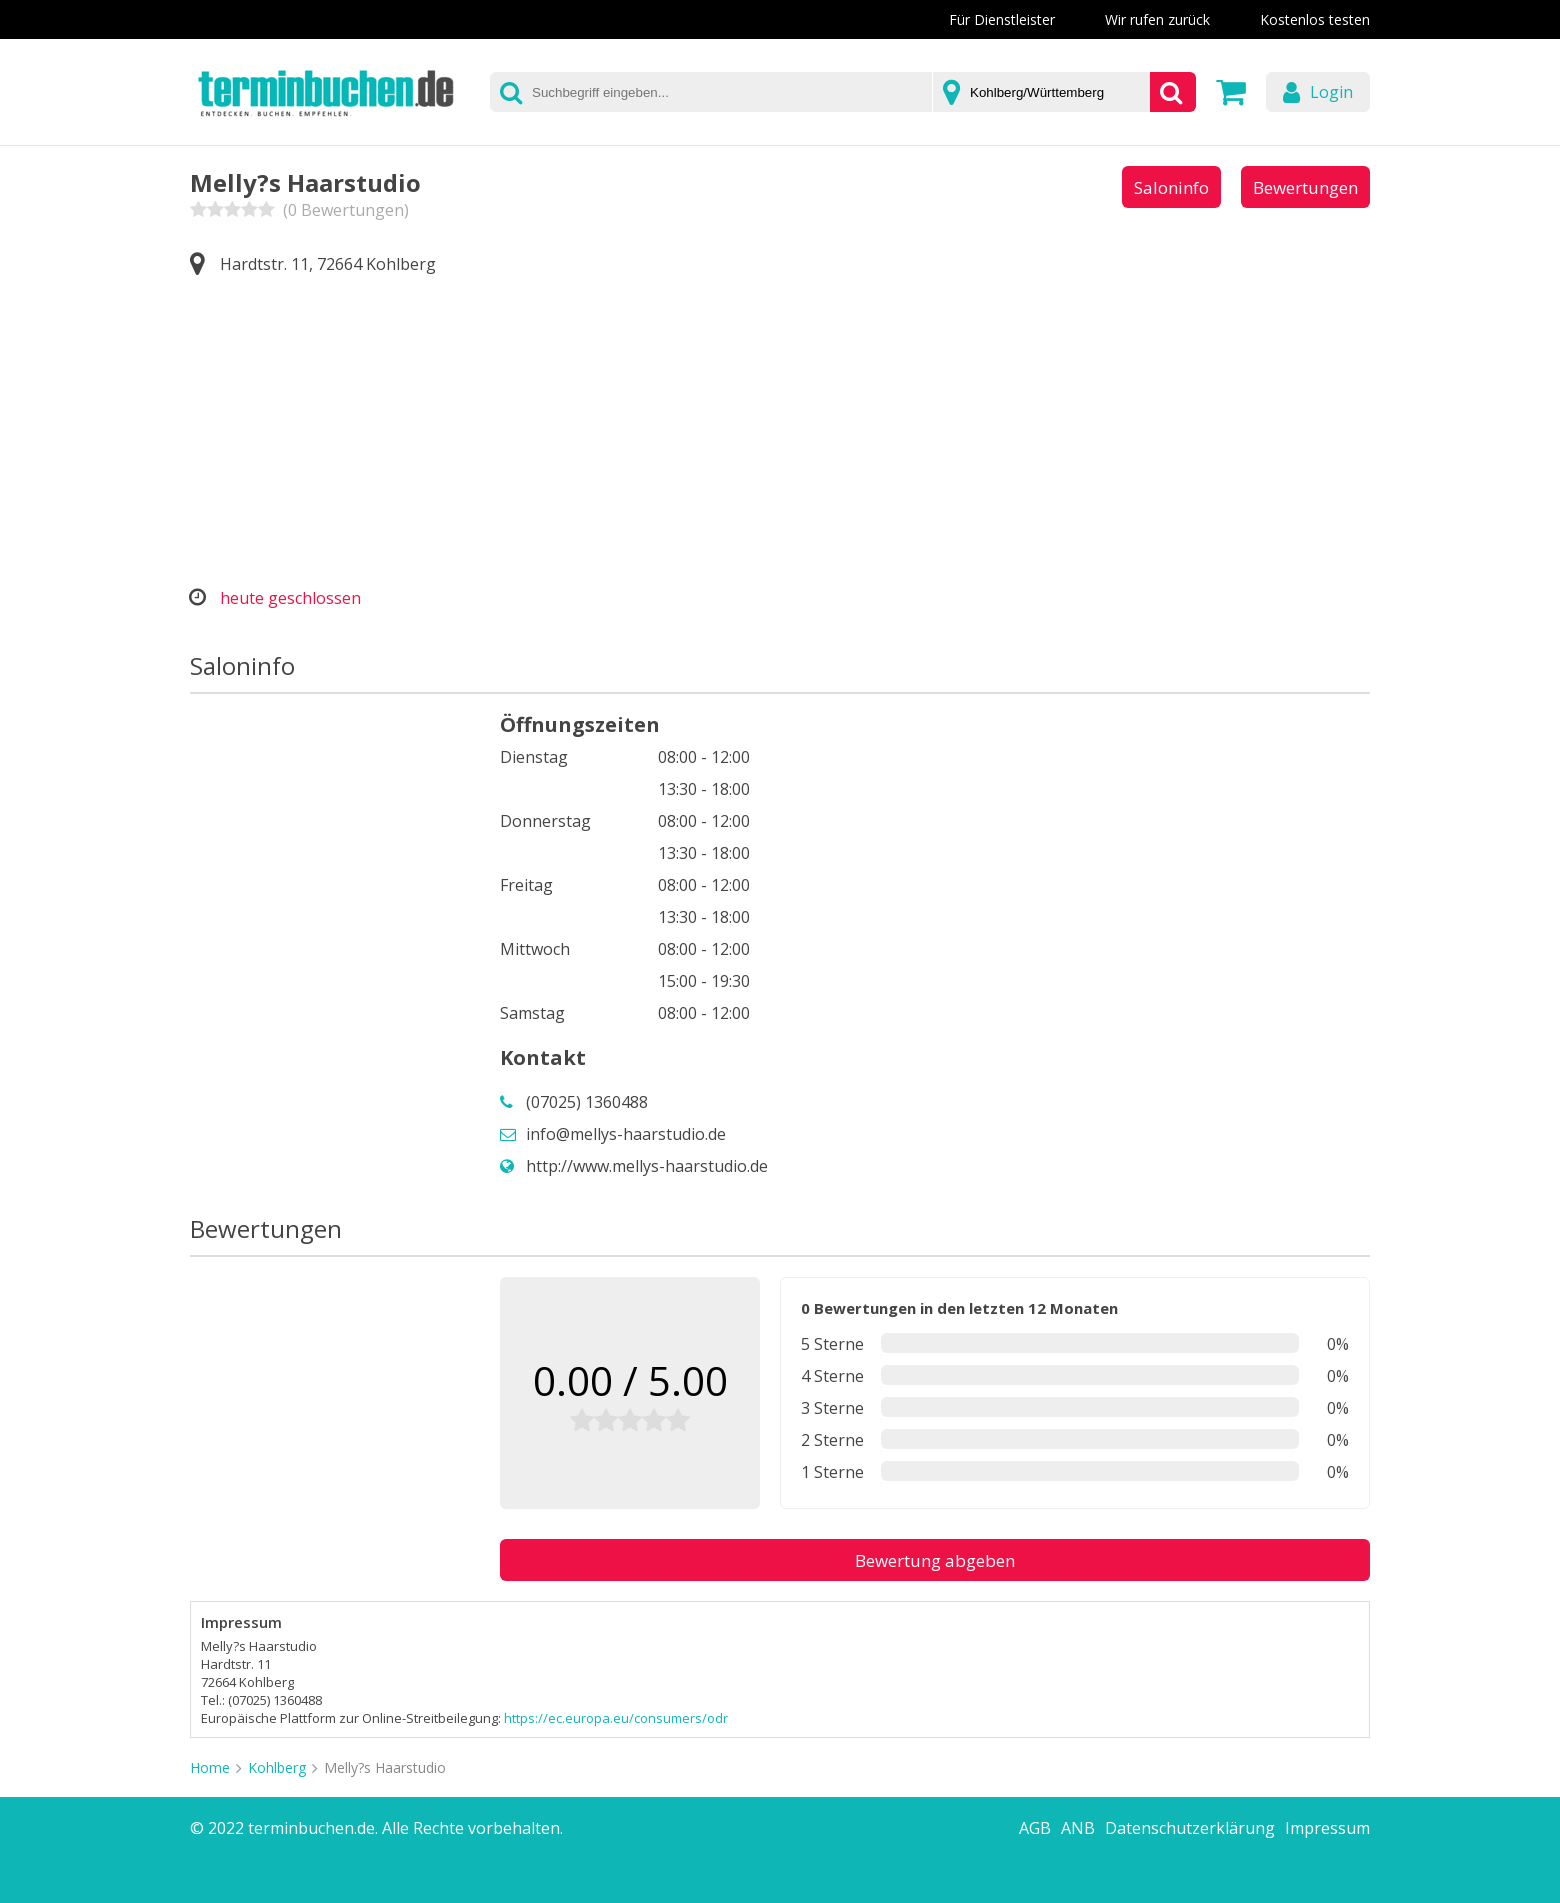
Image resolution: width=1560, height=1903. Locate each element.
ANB (1078, 1828)
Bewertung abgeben (935, 1560)
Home (210, 1767)
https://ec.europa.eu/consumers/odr (616, 1718)
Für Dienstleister (1002, 19)
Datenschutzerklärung (1190, 1828)
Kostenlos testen (1315, 19)
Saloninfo (1171, 187)
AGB (1035, 1828)
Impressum (1327, 1828)
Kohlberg (277, 1767)
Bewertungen (1305, 187)
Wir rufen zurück (1157, 19)
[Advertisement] (780, 432)
